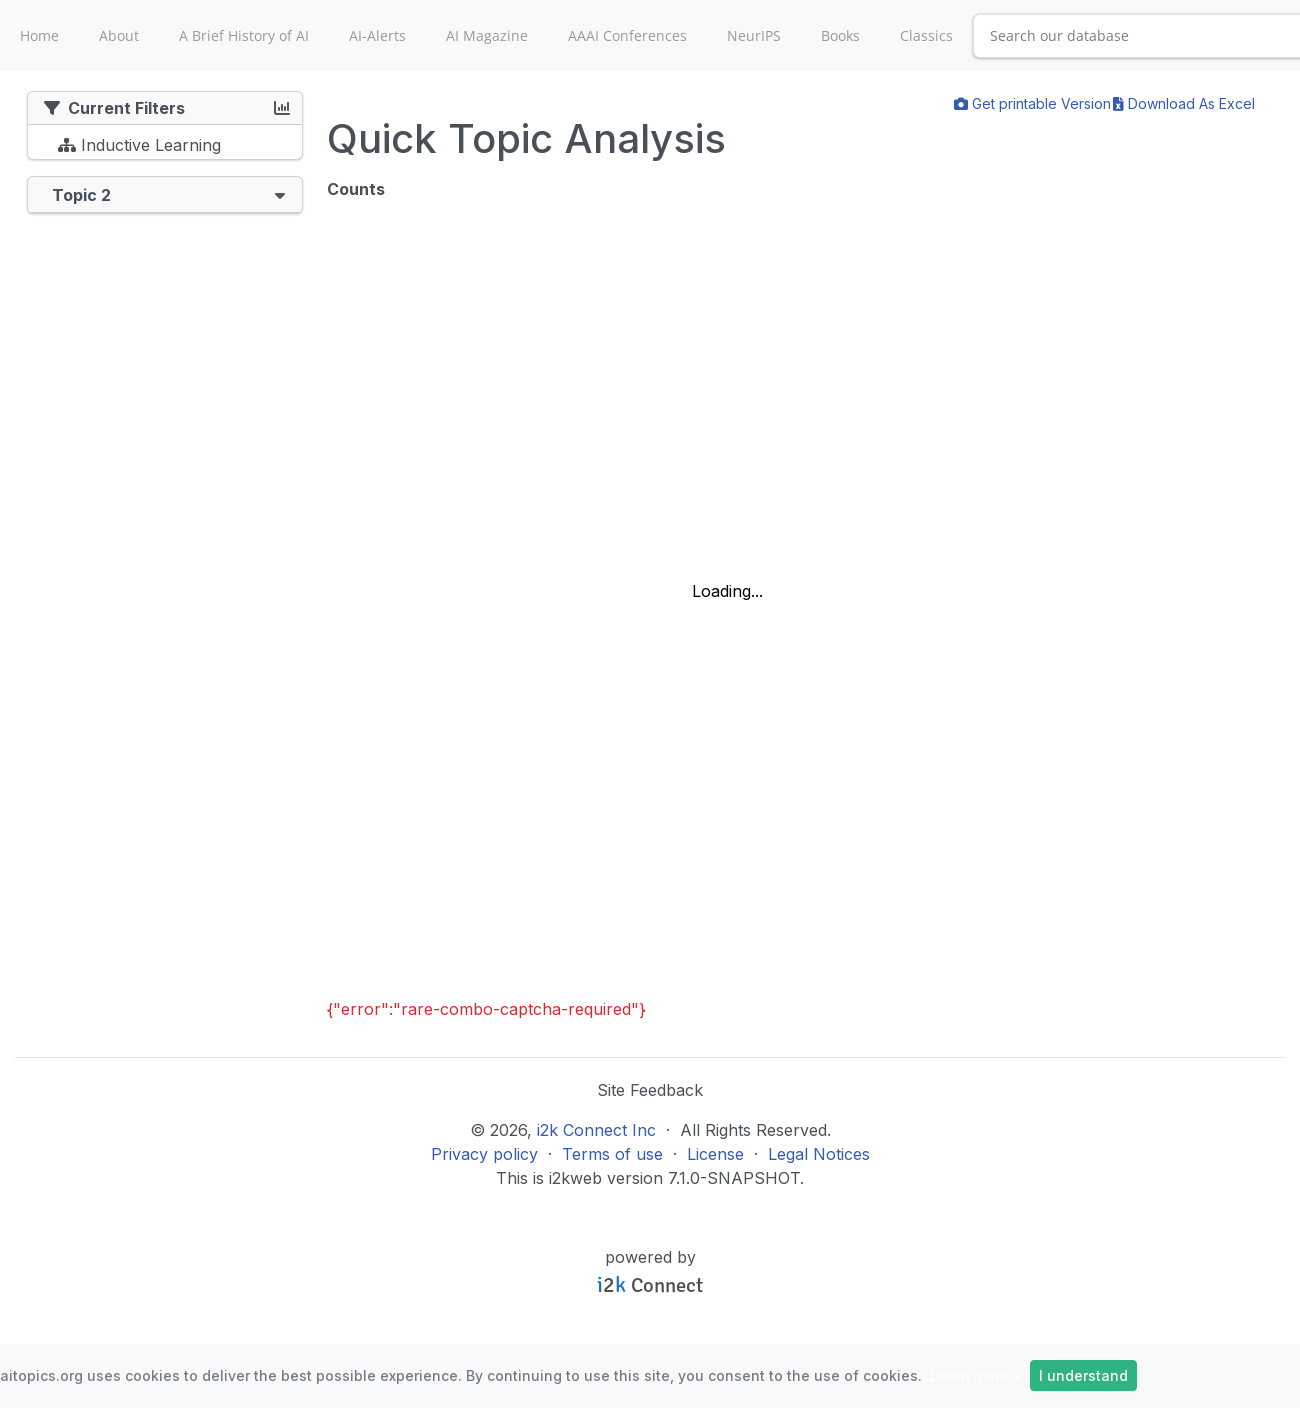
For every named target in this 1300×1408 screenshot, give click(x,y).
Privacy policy (484, 1154)
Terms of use (612, 1154)
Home (39, 35)
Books (840, 35)
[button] (280, 194)
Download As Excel (1184, 103)
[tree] (165, 147)
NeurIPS (754, 35)
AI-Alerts (377, 35)
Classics (926, 35)
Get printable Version (1032, 103)
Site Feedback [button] (650, 1090)
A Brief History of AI (244, 35)
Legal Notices (819, 1154)
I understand (1083, 1375)
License (715, 1154)
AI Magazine (487, 35)
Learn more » (976, 1375)
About (119, 35)
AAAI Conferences (627, 35)
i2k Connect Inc (596, 1130)
